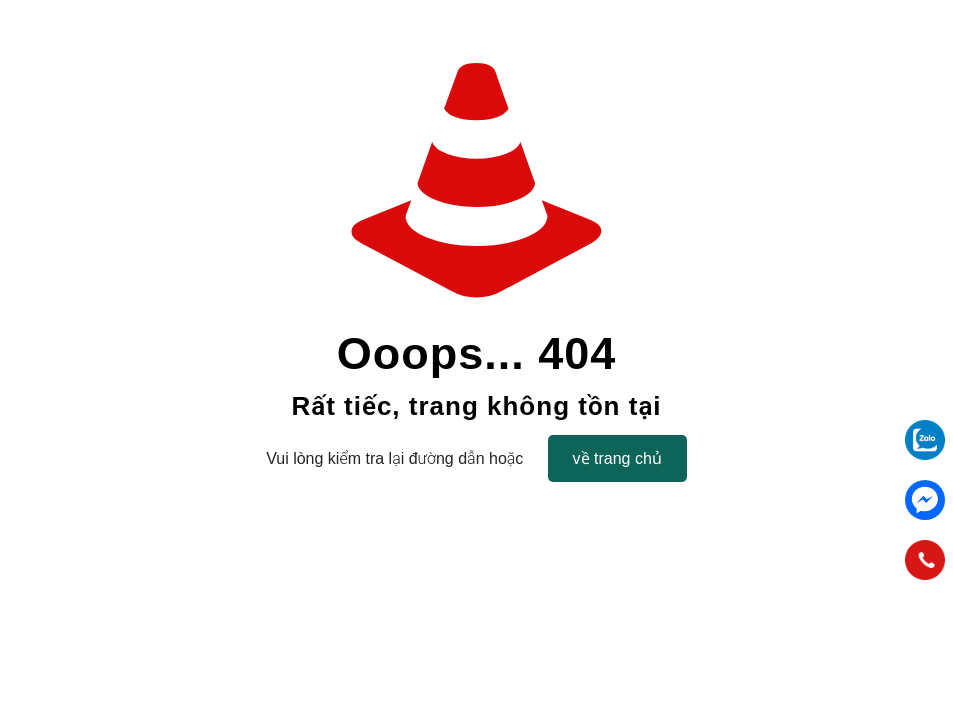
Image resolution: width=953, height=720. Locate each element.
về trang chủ (617, 458)
